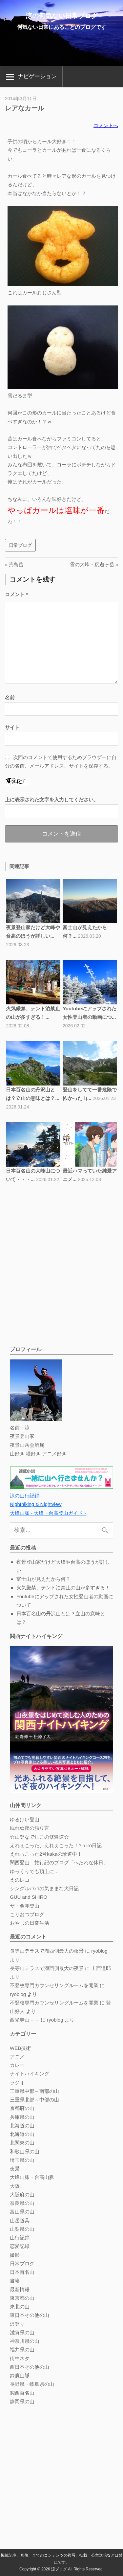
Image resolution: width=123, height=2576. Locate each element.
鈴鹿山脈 (20, 2375)
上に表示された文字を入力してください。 (51, 799)
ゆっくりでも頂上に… (34, 1871)
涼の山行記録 (24, 1495)
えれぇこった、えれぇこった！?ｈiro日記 (56, 1845)
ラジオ (17, 2082)
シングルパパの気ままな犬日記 (44, 1888)
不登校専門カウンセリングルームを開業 (54, 1985)
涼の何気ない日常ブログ (62, 15)
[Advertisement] (61, 1278)
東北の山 (20, 2306)
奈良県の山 (22, 2203)
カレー (17, 2065)
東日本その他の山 (29, 2315)
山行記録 (20, 2237)
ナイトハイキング (29, 2073)
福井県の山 (22, 2349)
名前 (10, 697)
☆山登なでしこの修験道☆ (39, 1837)
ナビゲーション (37, 76)
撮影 (15, 2255)
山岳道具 (20, 2220)
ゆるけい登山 (24, 1819)
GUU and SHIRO (28, 1897)
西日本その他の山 (29, 2367)
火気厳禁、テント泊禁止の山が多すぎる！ (63, 1587)
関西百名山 (22, 2393)
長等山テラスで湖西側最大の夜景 (47, 1951)
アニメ (17, 2056)
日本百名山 (22, 2272)
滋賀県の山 (22, 2332)
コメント (16, 594)
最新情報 (20, 2289)
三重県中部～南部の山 (34, 2091)
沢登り (17, 2324)
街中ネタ (20, 2358)
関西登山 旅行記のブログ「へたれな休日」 (59, 1862)
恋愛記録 (20, 2246)
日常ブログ (20, 545)
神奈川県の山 (24, 2341)
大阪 (15, 2186)
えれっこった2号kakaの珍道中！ (46, 1854)
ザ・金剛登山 (24, 1906)
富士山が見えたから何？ (43, 1579)
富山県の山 (22, 2211)
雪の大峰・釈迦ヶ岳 (92, 564)
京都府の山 (22, 2108)
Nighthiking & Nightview (36, 1504)
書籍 (15, 2280)
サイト (12, 727)
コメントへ (105, 125)
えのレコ (20, 1880)
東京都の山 (22, 2298)
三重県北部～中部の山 (34, 2099)
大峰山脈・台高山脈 (32, 2177)
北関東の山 (22, 2142)
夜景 (15, 2168)
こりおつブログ (27, 1914)
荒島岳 (15, 564)
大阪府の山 (22, 2194)
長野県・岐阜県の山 (32, 2384)
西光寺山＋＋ (24, 2020)
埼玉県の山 (22, 2160)
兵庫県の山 (22, 2117)
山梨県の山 (22, 2229)
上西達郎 (101, 1968)
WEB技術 (20, 2048)
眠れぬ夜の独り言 (29, 1828)
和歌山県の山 (24, 2151)
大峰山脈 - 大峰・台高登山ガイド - (48, 1513)
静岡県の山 (22, 2401)
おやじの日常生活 (29, 1923)
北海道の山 (22, 2125)
